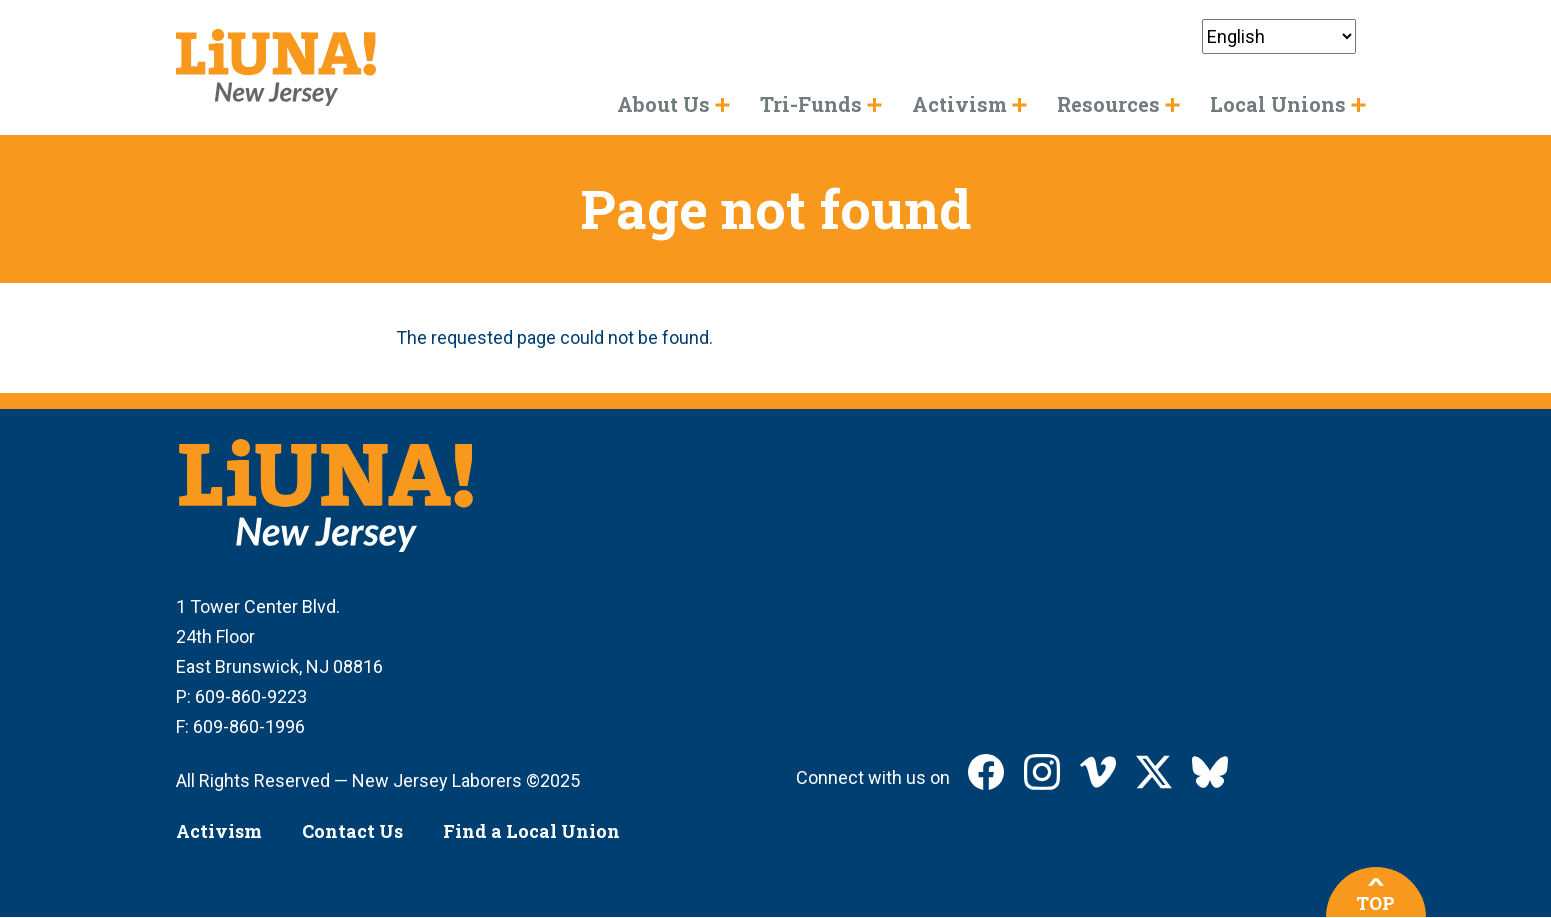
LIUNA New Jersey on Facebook (986, 772)
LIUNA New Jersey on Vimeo (1098, 772)
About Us (663, 104)
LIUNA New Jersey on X (1154, 772)
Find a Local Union (531, 831)
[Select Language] (1279, 36)
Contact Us (352, 831)
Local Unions (1278, 104)
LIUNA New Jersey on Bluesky (1210, 772)
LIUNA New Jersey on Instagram (1042, 772)
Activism (219, 831)
